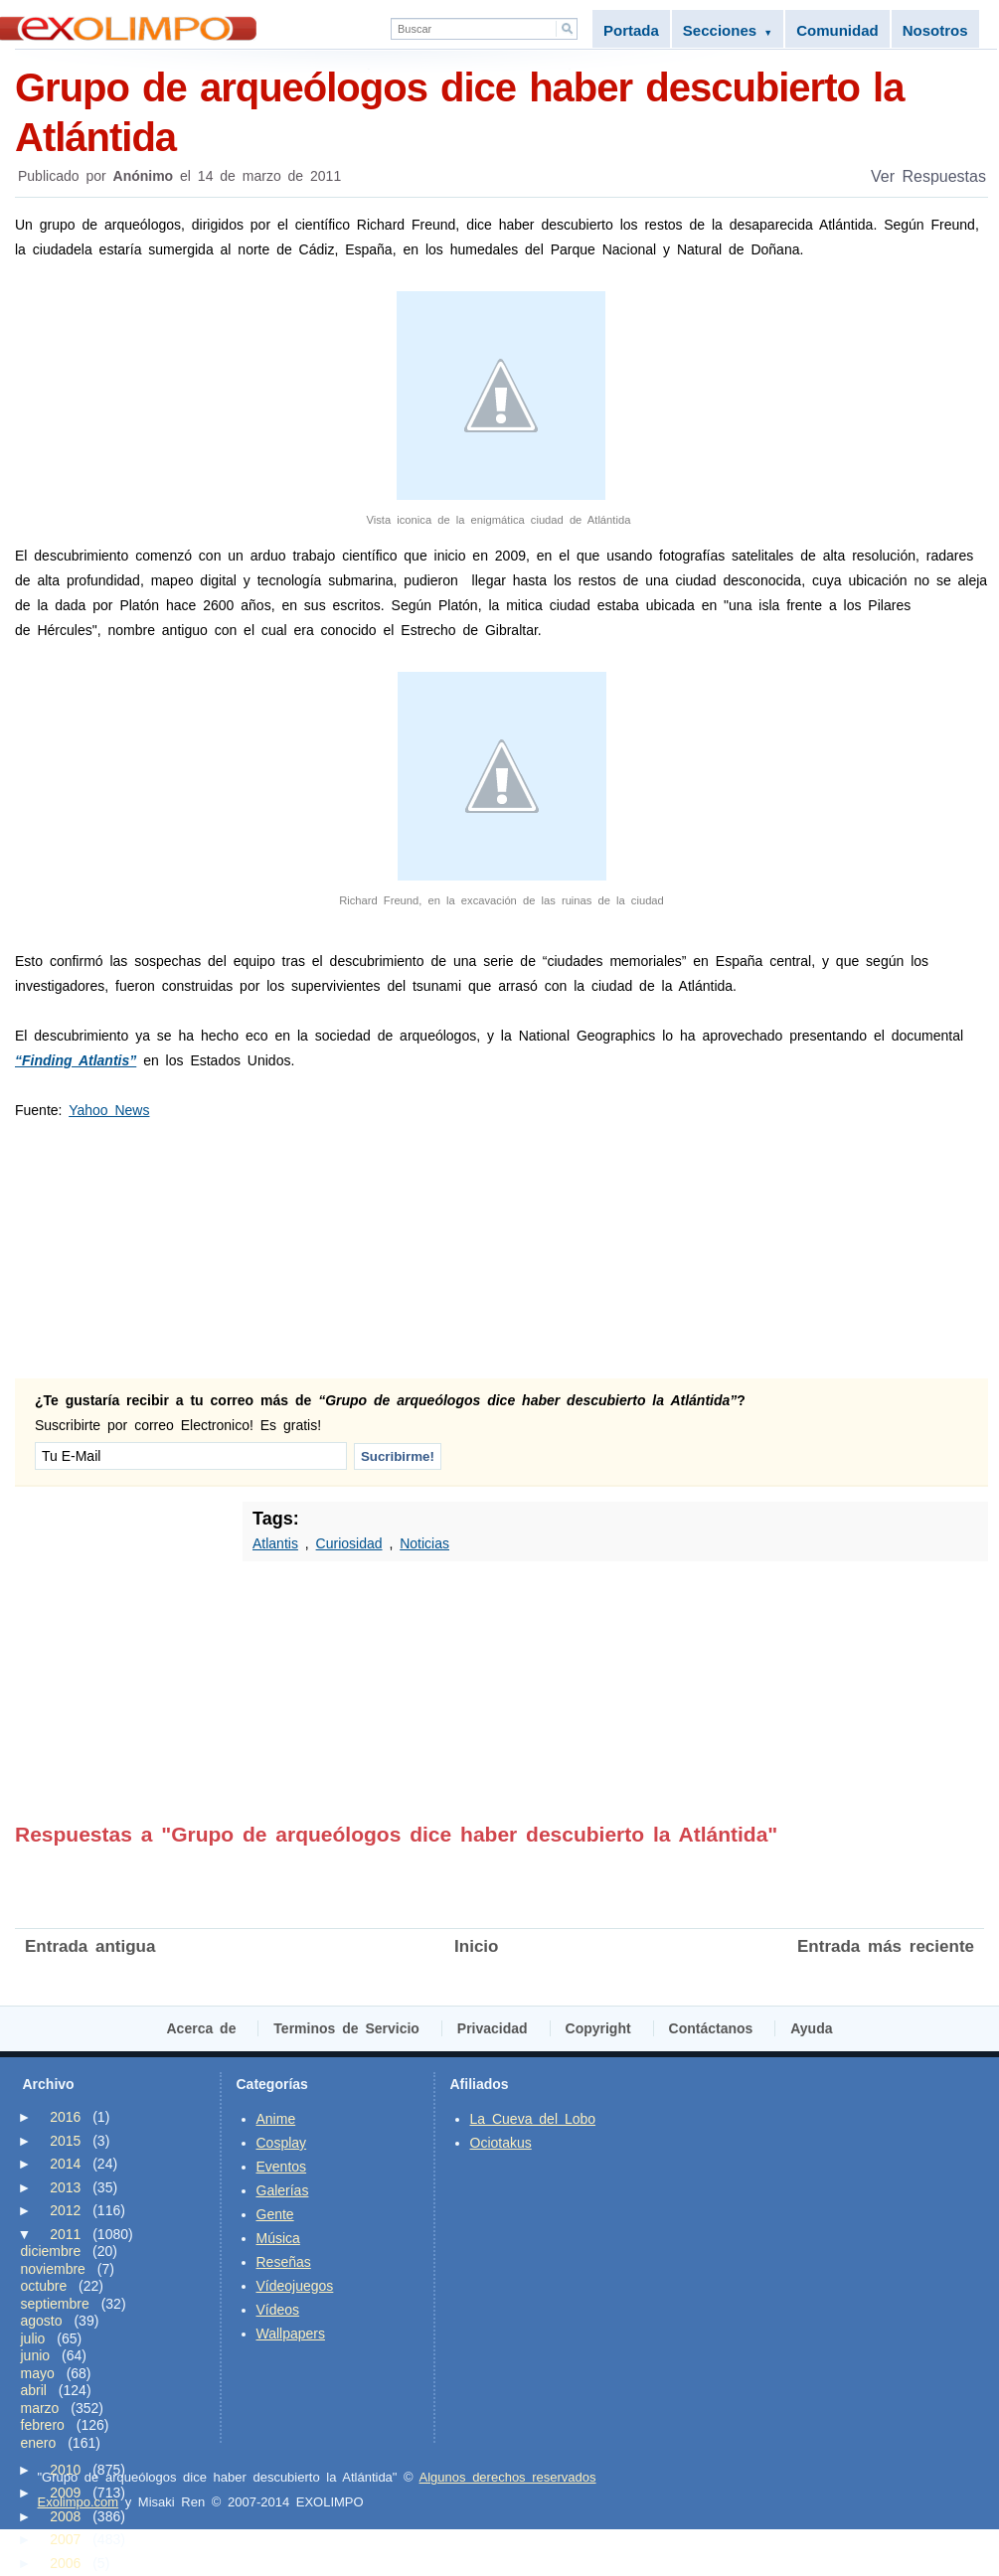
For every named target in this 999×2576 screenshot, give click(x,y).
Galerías (282, 2190)
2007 (65, 2539)
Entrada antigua (90, 1946)
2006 (65, 2563)
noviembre (53, 2269)
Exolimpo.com (78, 2502)
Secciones (727, 30)
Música (278, 2238)
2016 (65, 2117)
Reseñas (283, 2262)
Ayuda (811, 2028)
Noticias (424, 1543)
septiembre (55, 2304)
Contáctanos (711, 2028)
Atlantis (275, 1543)
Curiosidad (349, 1543)
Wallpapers (291, 2333)
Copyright (598, 2028)
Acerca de (202, 2028)
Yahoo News (109, 1110)
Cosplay (281, 2143)
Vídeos (278, 2310)
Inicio (476, 1946)
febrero (43, 2425)
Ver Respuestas (928, 176)
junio (36, 2355)
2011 (65, 2234)
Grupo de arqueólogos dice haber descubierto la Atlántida (501, 111)
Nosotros (935, 30)
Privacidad (492, 2028)
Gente (275, 2214)
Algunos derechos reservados (507, 2477)
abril (34, 2390)
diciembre (51, 2251)
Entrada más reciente (885, 1946)
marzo (40, 2408)
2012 (65, 2210)
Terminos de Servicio (346, 2028)
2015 (65, 2141)
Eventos (281, 2166)
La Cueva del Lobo (533, 2119)
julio (33, 2338)
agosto (42, 2321)
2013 (65, 2187)
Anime (276, 2119)
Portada (631, 30)
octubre (44, 2286)
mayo (38, 2373)
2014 (65, 2164)
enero (39, 2443)
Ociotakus (501, 2143)
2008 (65, 2516)
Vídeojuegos (295, 2286)
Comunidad (837, 30)
